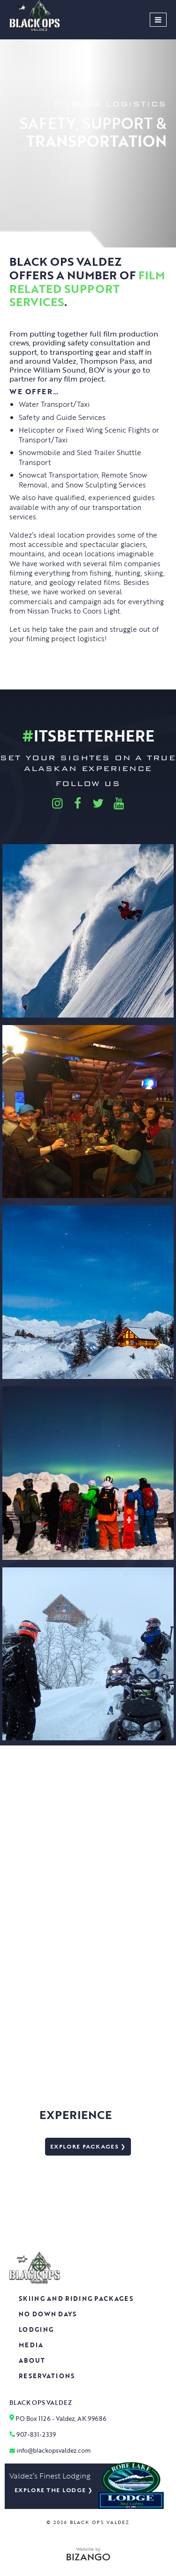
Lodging (36, 2329)
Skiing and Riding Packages (76, 2298)
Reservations (47, 2376)
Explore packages (84, 2146)
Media (31, 2345)
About (32, 2360)
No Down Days (48, 2314)
